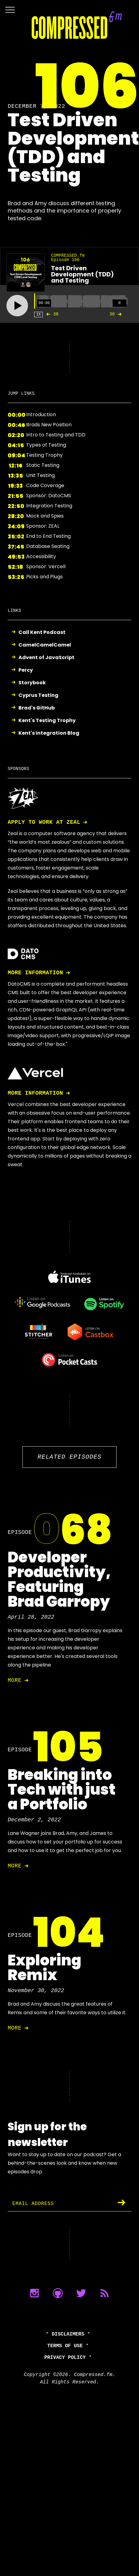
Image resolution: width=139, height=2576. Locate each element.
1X (38, 314)
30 (50, 314)
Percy (25, 670)
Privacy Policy (64, 2357)
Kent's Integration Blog (48, 733)
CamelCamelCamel (44, 645)
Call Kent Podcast (42, 632)
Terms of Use (65, 2346)
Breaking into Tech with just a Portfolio (62, 1790)
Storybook (32, 683)
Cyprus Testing (38, 695)
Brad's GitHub (36, 708)
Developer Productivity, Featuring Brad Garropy (59, 1579)
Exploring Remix (44, 1967)
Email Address (33, 2203)
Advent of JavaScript (46, 658)
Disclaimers (68, 2334)
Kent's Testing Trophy (47, 720)
